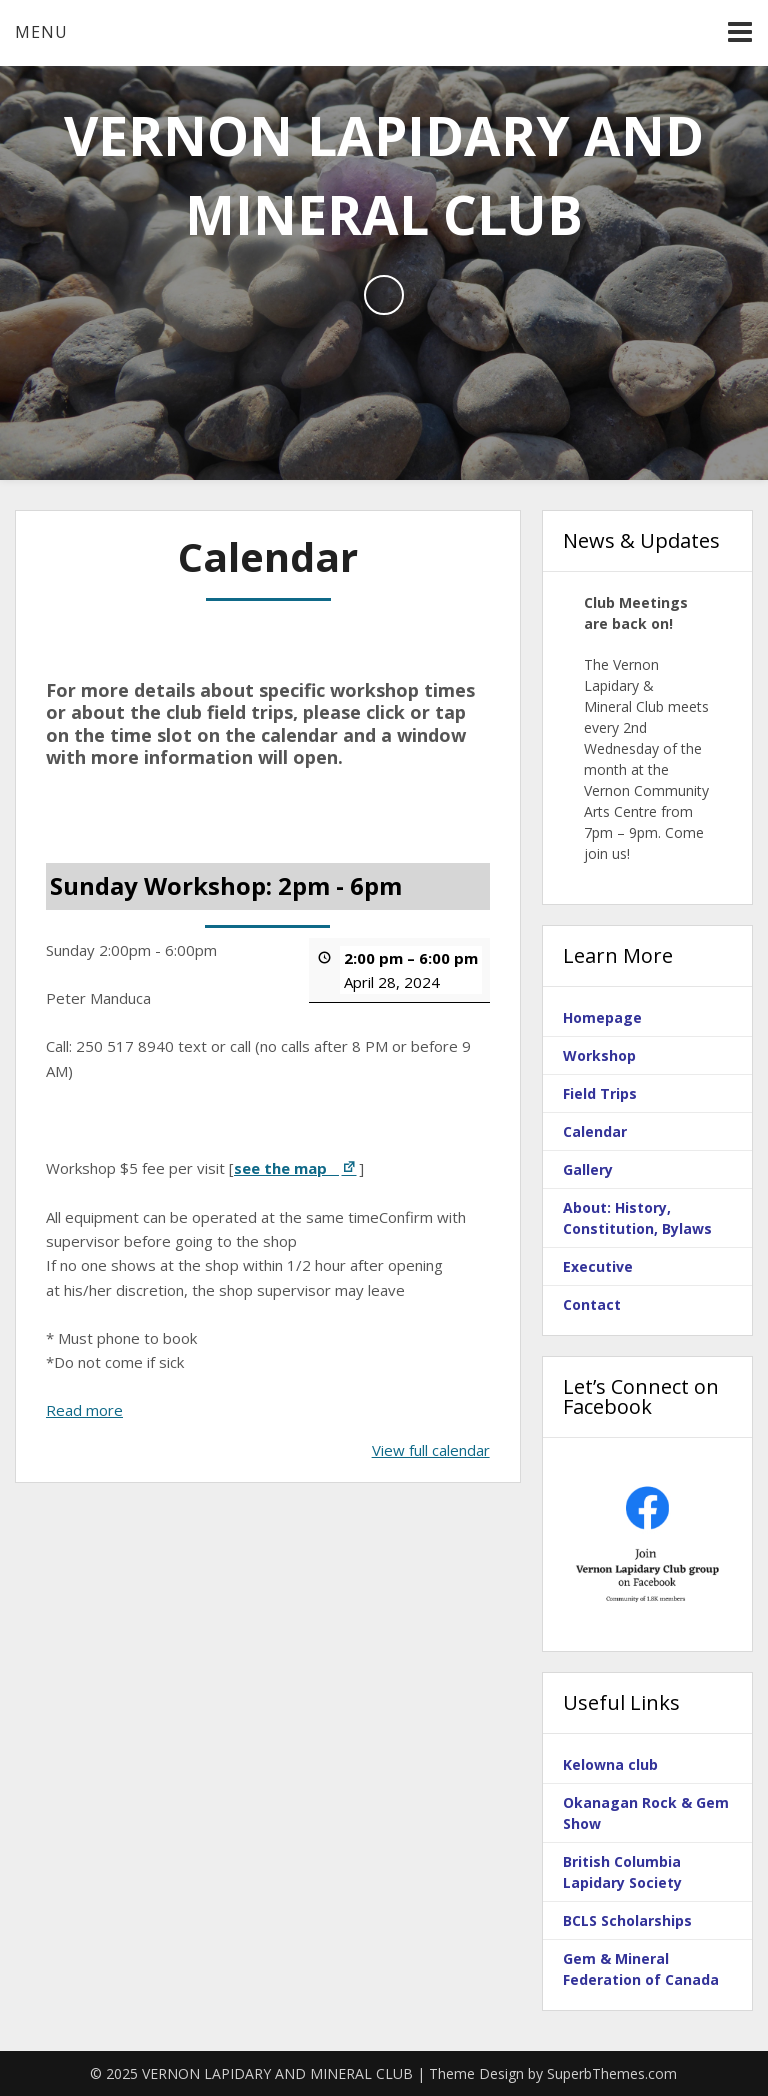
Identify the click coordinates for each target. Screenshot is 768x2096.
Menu (41, 32)
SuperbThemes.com (612, 2073)
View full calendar (431, 1449)
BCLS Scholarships (627, 1920)
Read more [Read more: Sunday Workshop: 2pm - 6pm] (84, 1409)
